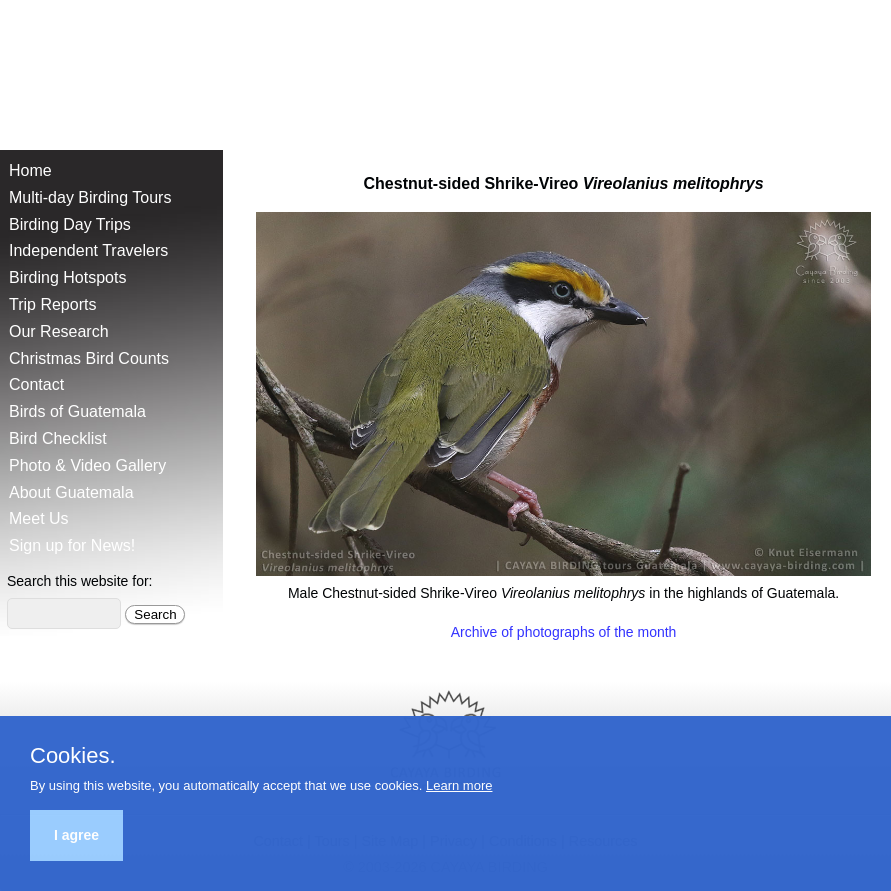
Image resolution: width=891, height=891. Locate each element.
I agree (76, 835)
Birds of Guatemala (77, 411)
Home (30, 170)
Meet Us (39, 518)
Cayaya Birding (80, 70)
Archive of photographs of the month (564, 632)
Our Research (59, 331)
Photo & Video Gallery (87, 465)
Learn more (459, 785)
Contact (36, 384)
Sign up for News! (72, 545)
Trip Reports (52, 304)
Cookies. (73, 756)
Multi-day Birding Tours (90, 197)
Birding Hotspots (67, 277)
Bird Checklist (58, 438)
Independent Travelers (88, 250)
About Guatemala (71, 492)
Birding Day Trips (70, 224)
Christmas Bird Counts (89, 358)
